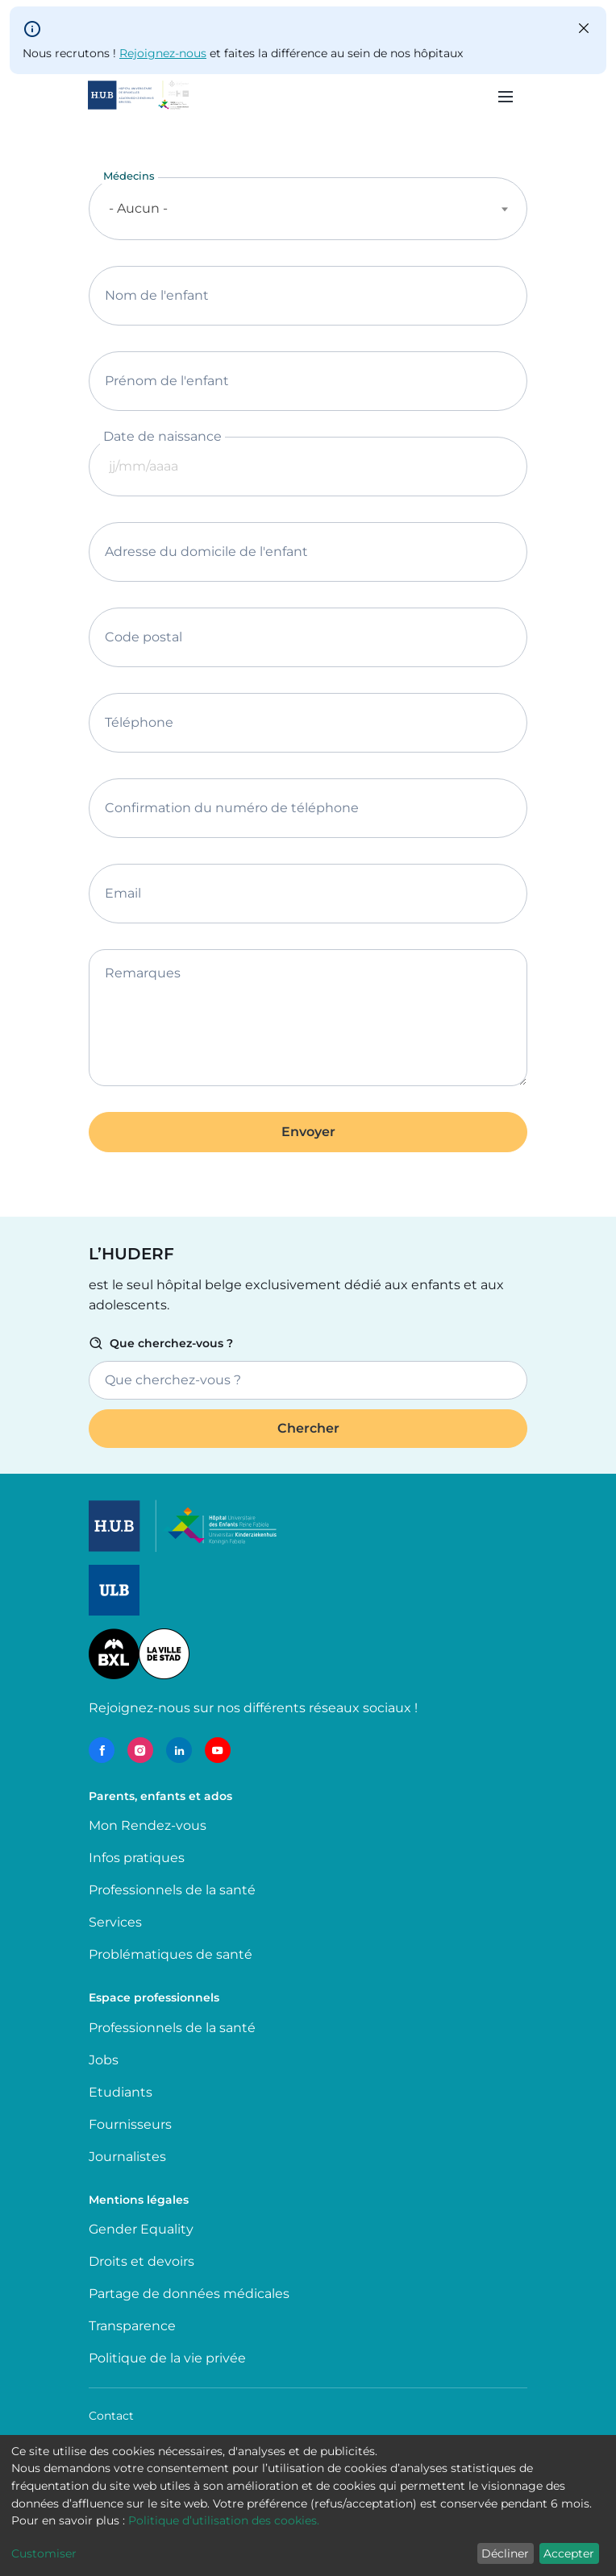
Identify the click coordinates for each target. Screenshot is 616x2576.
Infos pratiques (137, 1857)
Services (115, 1922)
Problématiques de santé (170, 1954)
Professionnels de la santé (172, 1890)
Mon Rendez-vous (147, 1825)
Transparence (132, 2325)
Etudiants (120, 2092)
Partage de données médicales (189, 2293)
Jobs (104, 2060)
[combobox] (308, 208)
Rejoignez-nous (162, 53)
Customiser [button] (44, 2553)
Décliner (505, 2553)
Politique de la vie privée (167, 2358)
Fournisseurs (130, 2124)
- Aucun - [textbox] (138, 208)
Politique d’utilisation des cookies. (223, 2520)
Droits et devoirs (141, 2261)
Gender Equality (141, 2229)
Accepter (568, 2553)
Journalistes (127, 2156)
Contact (111, 2415)
